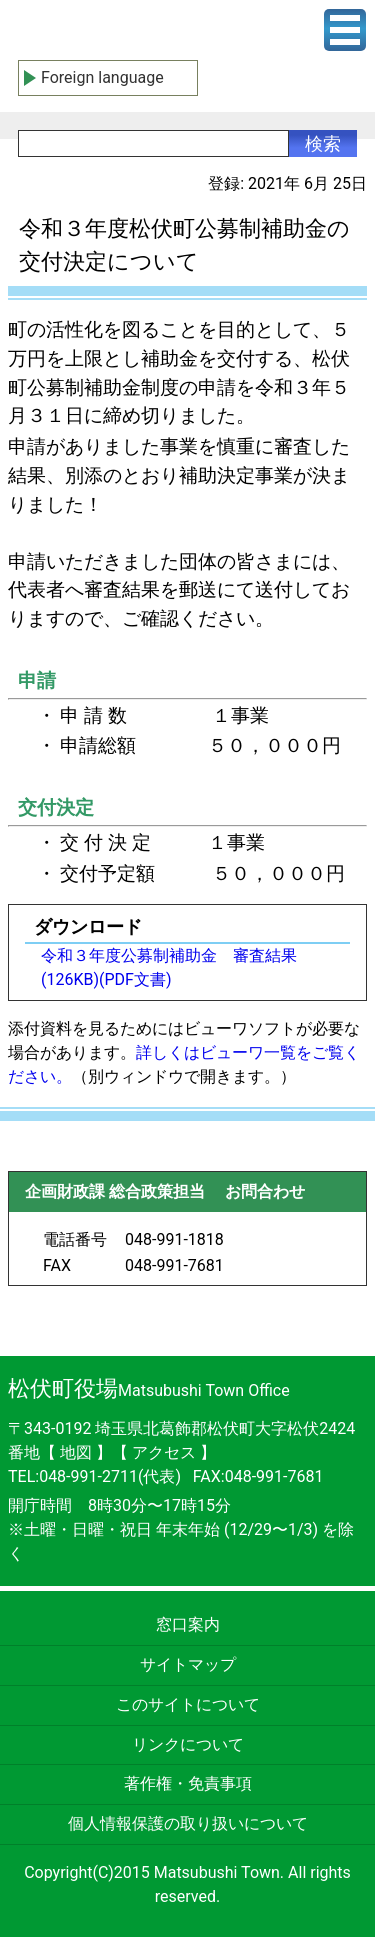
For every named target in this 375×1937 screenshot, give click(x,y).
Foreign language (102, 77)
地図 (76, 1452)
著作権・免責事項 (188, 1783)
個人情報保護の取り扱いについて (188, 1823)
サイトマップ (188, 1664)
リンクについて (188, 1744)
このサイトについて (188, 1704)
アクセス (166, 1452)
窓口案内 (188, 1624)
